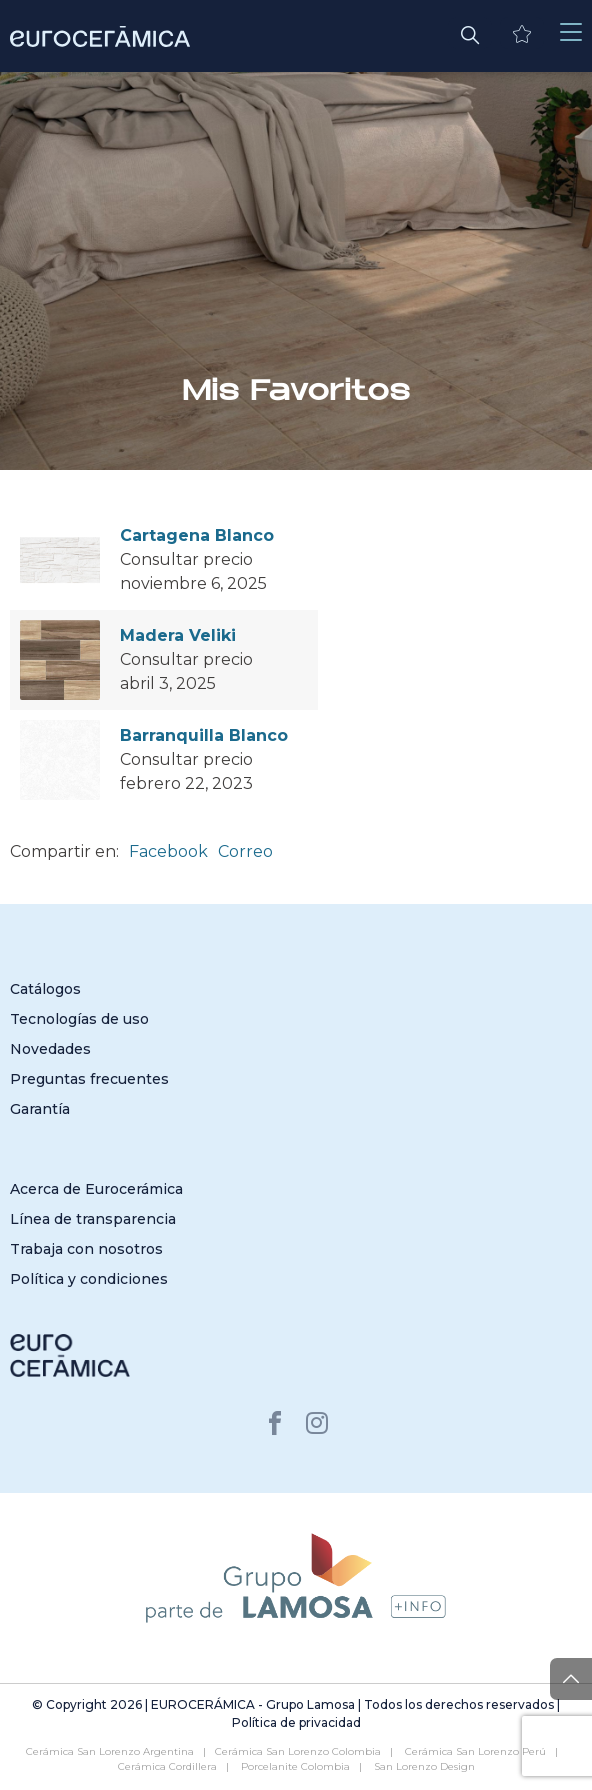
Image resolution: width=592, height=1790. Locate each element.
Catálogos (45, 989)
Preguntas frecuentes (89, 1079)
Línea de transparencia (93, 1219)
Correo (245, 851)
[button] (470, 33)
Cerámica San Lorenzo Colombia (298, 1751)
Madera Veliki (178, 635)
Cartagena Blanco (197, 535)
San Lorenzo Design (424, 1766)
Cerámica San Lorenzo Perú (475, 1751)
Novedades (50, 1049)
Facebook (168, 851)
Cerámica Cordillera (167, 1766)
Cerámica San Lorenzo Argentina (110, 1751)
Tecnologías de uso (79, 1019)
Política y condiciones (89, 1279)
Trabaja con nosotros (86, 1249)
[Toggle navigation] (571, 32)
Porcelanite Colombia (295, 1766)
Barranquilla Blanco (204, 735)
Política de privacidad (296, 1722)
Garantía (40, 1109)
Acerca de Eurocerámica (96, 1189)
